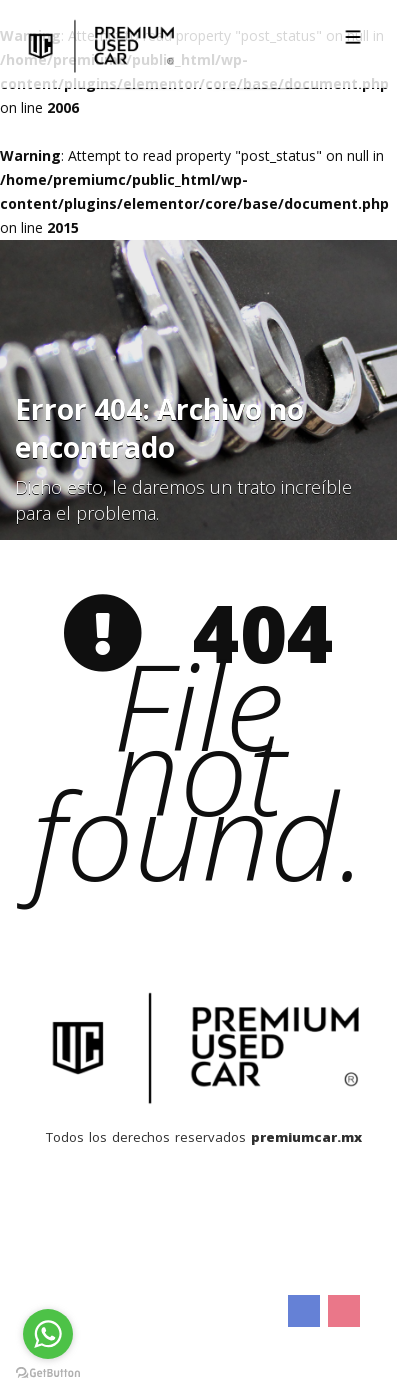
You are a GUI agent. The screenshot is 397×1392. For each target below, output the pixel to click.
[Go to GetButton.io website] (48, 1372)
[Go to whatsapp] (48, 1334)
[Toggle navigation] (353, 37)
